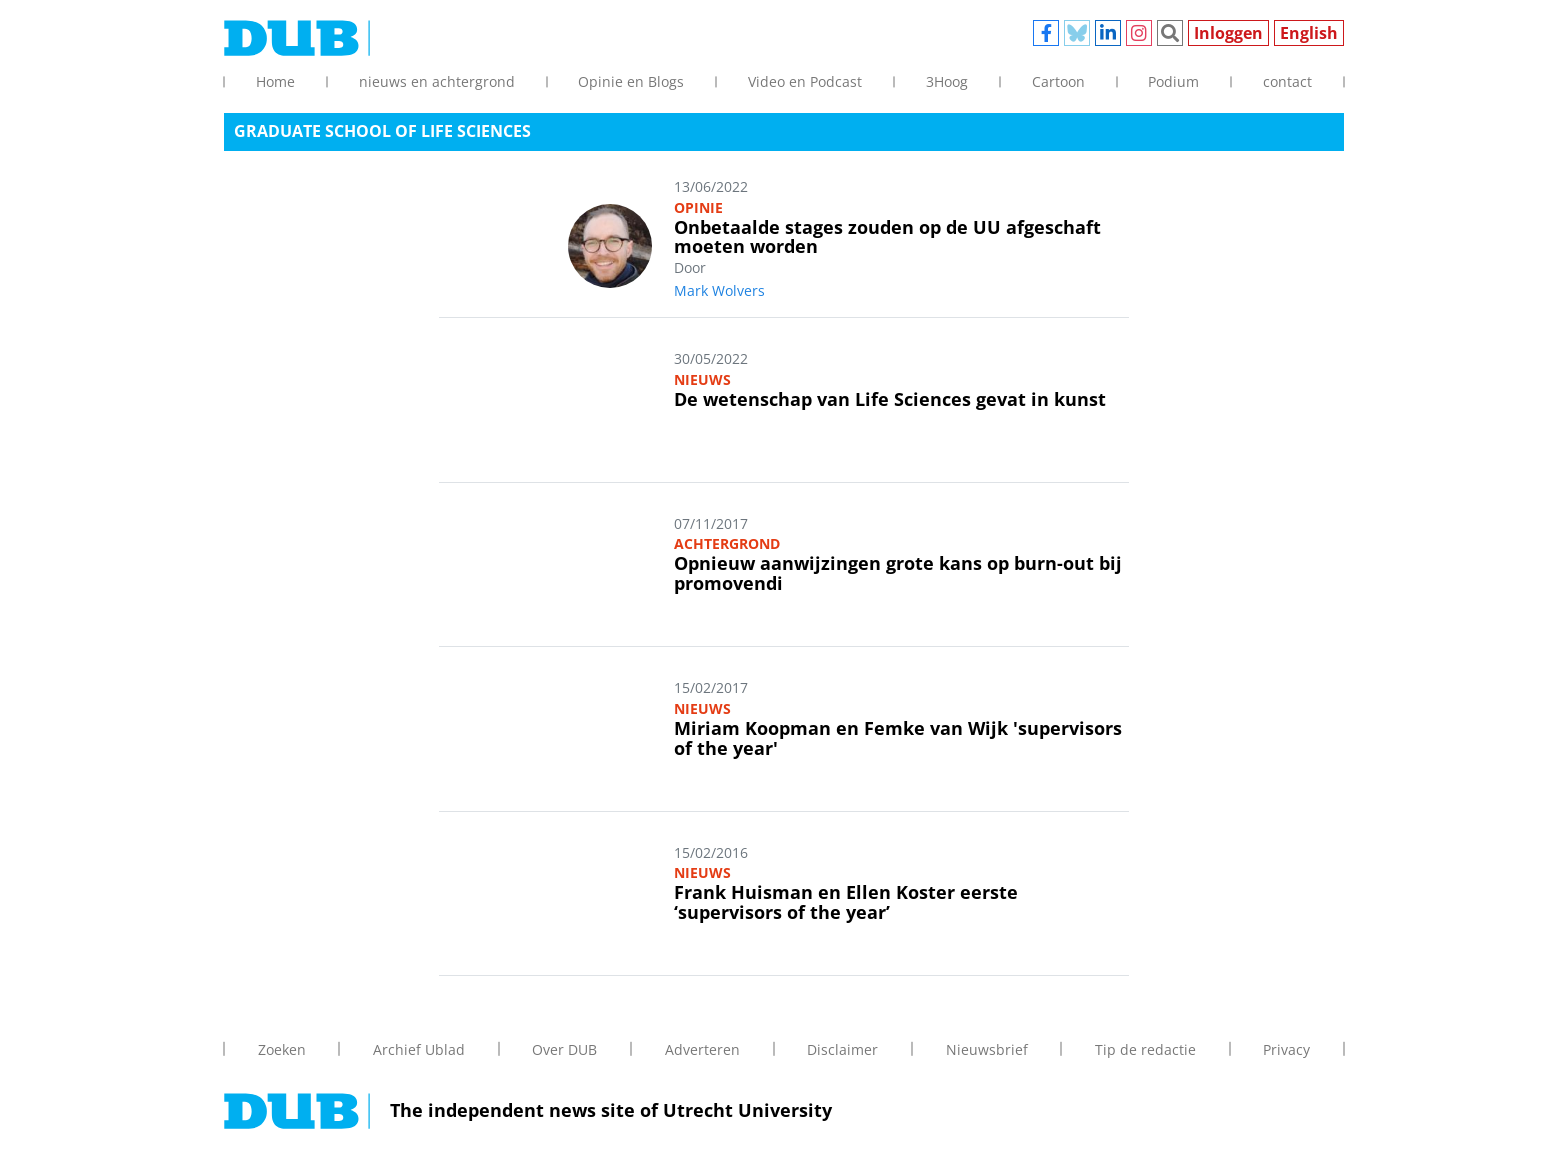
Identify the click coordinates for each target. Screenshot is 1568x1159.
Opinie (698, 207)
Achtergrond (727, 543)
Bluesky (1077, 33)
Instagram (1139, 33)
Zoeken (1170, 33)
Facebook (1046, 33)
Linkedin (1108, 33)
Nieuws (702, 379)
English (1309, 33)
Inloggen (1228, 33)
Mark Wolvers (719, 290)
